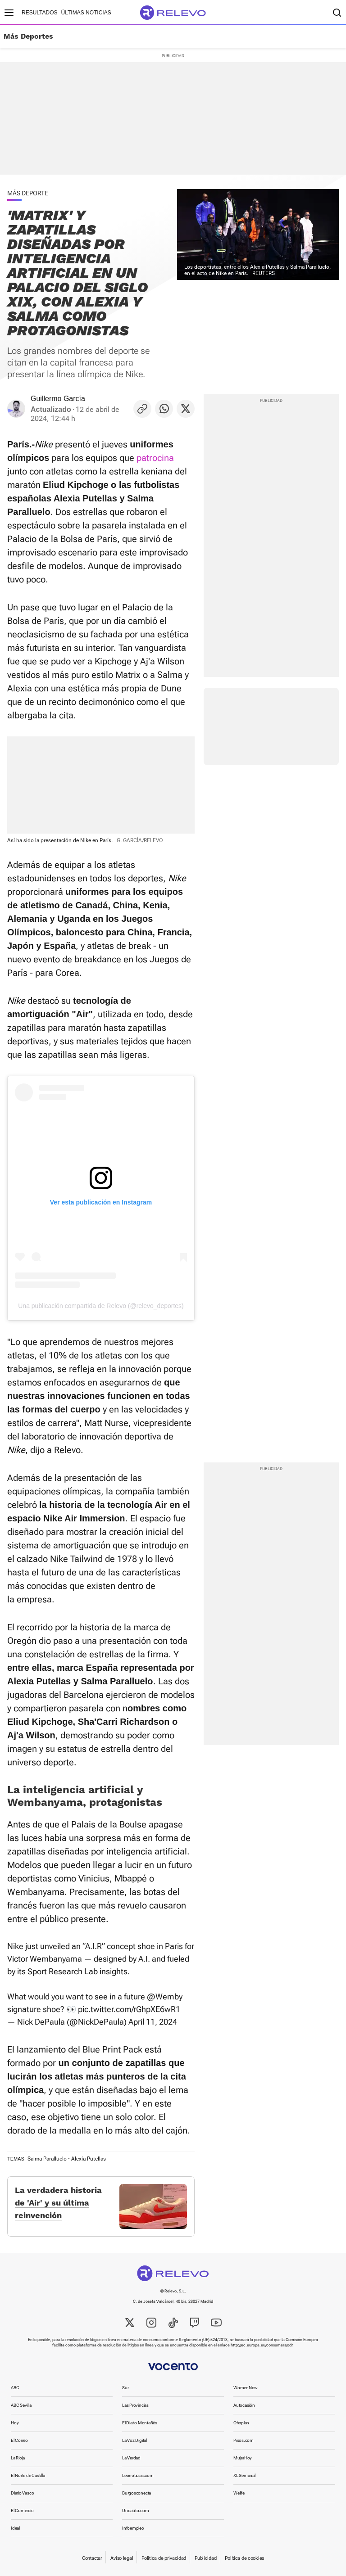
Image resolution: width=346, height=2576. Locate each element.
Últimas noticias (86, 12)
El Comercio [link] (22, 2510)
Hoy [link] (14, 2422)
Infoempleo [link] (133, 2528)
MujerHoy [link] (242, 2457)
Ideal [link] (15, 2528)
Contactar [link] (92, 2558)
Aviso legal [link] (121, 2558)
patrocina (155, 457)
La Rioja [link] (18, 2457)
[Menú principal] (9, 13)
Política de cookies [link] (244, 2558)
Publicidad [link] (205, 2558)
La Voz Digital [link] (134, 2440)
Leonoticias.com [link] (138, 2475)
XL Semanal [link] (244, 2475)
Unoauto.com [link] (135, 2510)
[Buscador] (337, 13)
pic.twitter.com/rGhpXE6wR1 (129, 2009)
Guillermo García (58, 398)
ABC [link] (15, 2387)
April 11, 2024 (152, 2021)
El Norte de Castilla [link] (28, 2475)
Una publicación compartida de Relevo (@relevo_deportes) (101, 1305)
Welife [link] (239, 2492)
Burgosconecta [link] (136, 2492)
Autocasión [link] (244, 2405)
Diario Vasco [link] (22, 2492)
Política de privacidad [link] (163, 2558)
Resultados (40, 12)
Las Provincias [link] (135, 2405)
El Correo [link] (19, 2440)
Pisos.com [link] (243, 2440)
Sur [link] (125, 2387)
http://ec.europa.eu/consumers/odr (261, 2345)
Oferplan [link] (241, 2422)
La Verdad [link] (131, 2457)
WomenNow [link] (245, 2387)
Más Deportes (28, 36)
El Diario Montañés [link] (139, 2422)
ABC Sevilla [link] (21, 2405)
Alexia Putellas (88, 2159)
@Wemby (164, 1996)
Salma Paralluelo (47, 2159)
